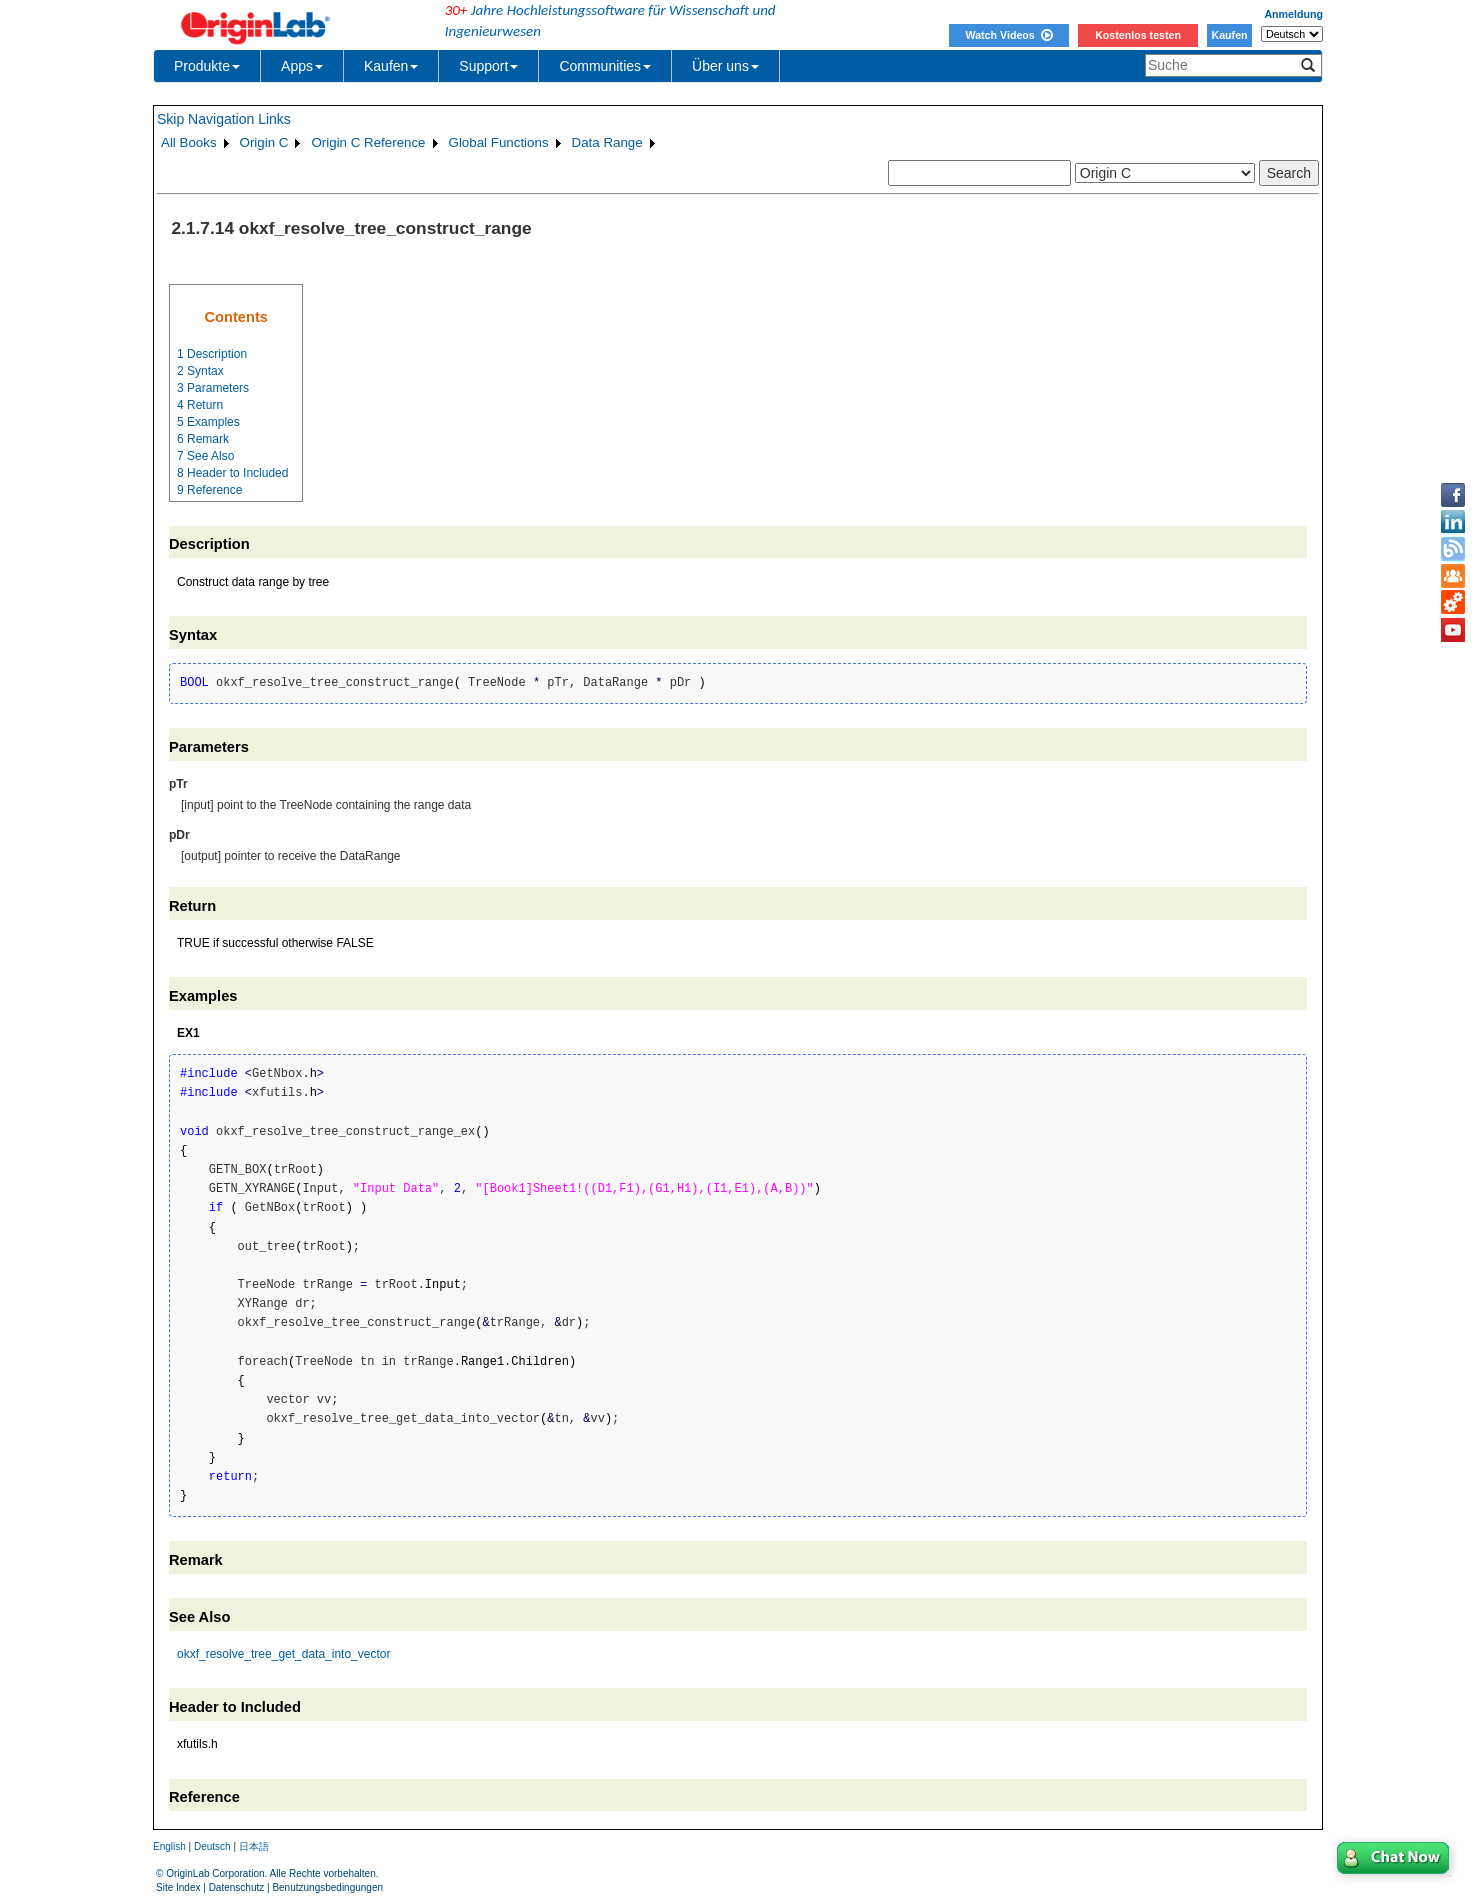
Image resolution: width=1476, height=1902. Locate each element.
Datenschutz (237, 1887)
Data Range (607, 142)
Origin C (264, 142)
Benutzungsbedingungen (327, 1887)
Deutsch (212, 1846)
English (169, 1846)
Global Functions (499, 142)
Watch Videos (1008, 35)
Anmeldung (1293, 14)
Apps (302, 66)
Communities (605, 66)
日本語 (254, 1846)
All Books (189, 142)
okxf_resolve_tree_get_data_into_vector (283, 1654)
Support (488, 66)
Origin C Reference (368, 142)
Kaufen (1229, 35)
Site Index (178, 1887)
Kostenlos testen (1138, 35)
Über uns (725, 66)
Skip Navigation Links (224, 119)
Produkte (207, 66)
